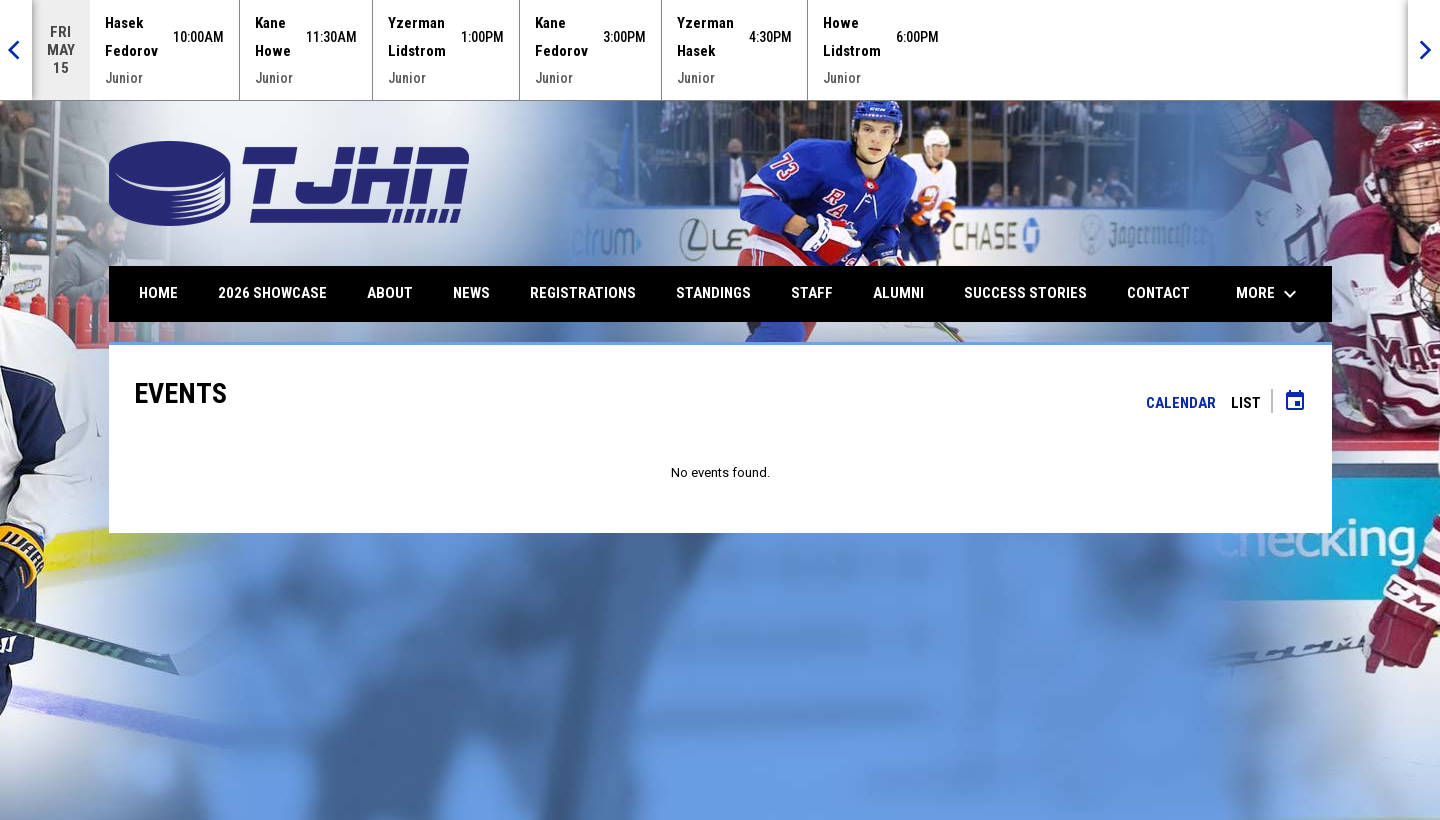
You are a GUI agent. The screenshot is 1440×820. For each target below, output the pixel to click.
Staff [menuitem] (812, 293)
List (1246, 403)
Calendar (1181, 403)
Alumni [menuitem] (898, 293)
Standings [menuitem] (713, 293)
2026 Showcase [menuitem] (272, 293)
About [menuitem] (390, 293)
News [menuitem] (471, 293)
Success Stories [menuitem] (1025, 293)
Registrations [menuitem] (583, 293)
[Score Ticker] (720, 50)
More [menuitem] (1269, 294)
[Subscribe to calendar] (1295, 403)
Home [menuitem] (158, 293)
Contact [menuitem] (1158, 293)
